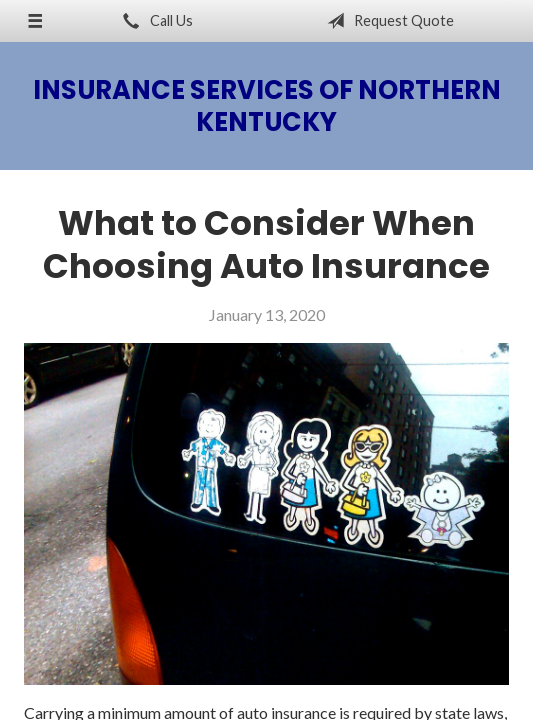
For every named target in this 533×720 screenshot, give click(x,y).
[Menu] (35, 21)
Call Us (154, 21)
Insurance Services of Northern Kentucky (267, 106)
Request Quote (386, 21)
